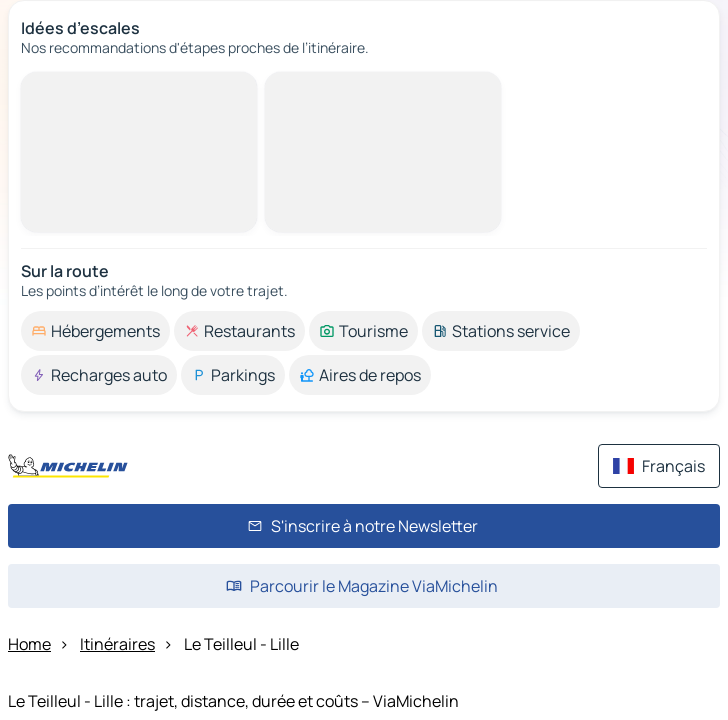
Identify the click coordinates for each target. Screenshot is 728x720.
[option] (95, 331)
